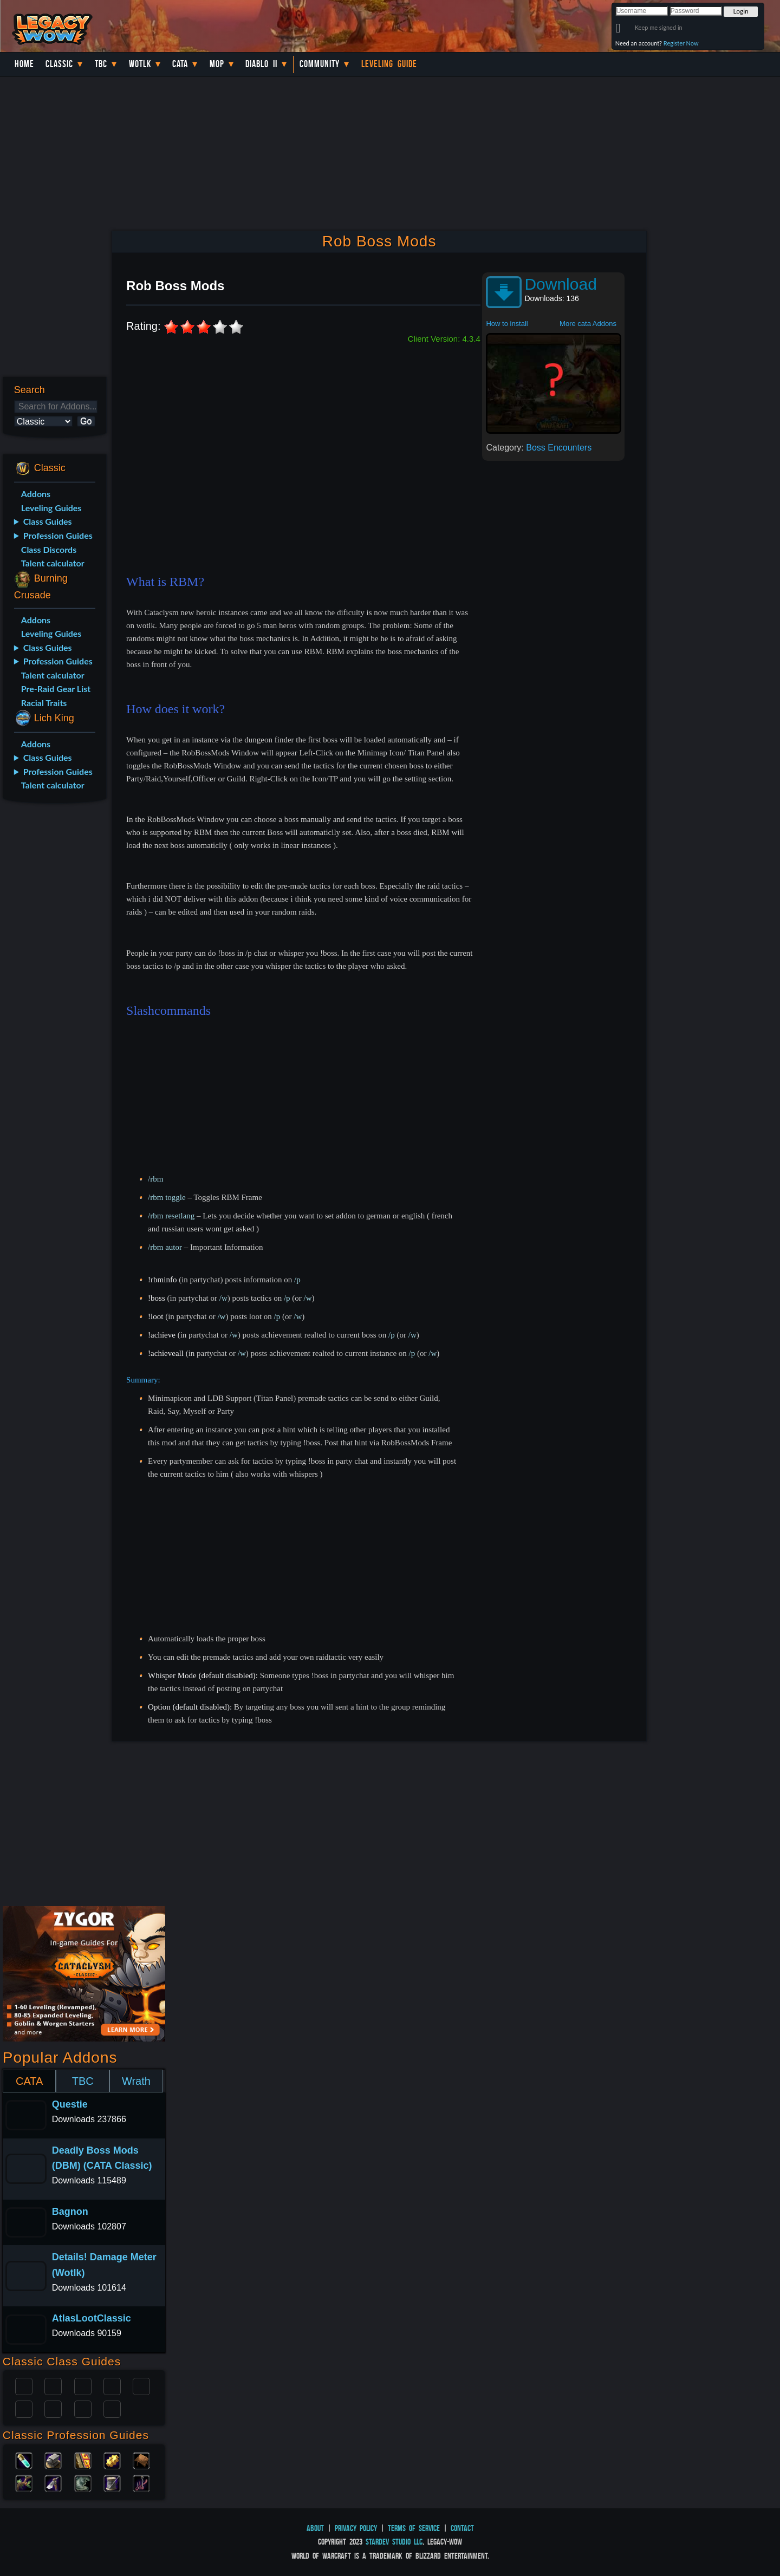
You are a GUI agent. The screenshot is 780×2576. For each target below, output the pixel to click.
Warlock (141, 2385)
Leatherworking (141, 2460)
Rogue (24, 2408)
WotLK (140, 63)
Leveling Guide (389, 63)
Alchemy (24, 2460)
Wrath (136, 2081)
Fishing (141, 2482)
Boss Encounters (559, 447)
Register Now (681, 43)
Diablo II (261, 63)
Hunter (112, 2408)
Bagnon (70, 2211)
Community (320, 63)
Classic (59, 63)
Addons (35, 493)
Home (24, 63)
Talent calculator (52, 563)
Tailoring (112, 2482)
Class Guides (47, 521)
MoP (217, 63)
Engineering (112, 2460)
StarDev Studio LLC (394, 2541)
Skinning (83, 2482)
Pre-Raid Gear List (55, 688)
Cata (180, 63)
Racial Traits (44, 702)
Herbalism (24, 2482)
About (315, 2528)
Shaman (83, 2408)
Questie (70, 2104)
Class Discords (48, 549)
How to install (507, 323)
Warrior (112, 2385)
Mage (53, 2408)
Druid (53, 2385)
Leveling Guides (51, 508)
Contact (462, 2528)
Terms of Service (414, 2528)
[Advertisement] (53, 982)
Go (86, 421)
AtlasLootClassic (91, 2318)
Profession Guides (58, 535)
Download (560, 284)
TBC (101, 63)
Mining (53, 2482)
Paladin (24, 2385)
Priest (83, 2385)
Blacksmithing (53, 2460)
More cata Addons (588, 323)
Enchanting (83, 2460)
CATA (29, 2081)
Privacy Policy (356, 2528)
